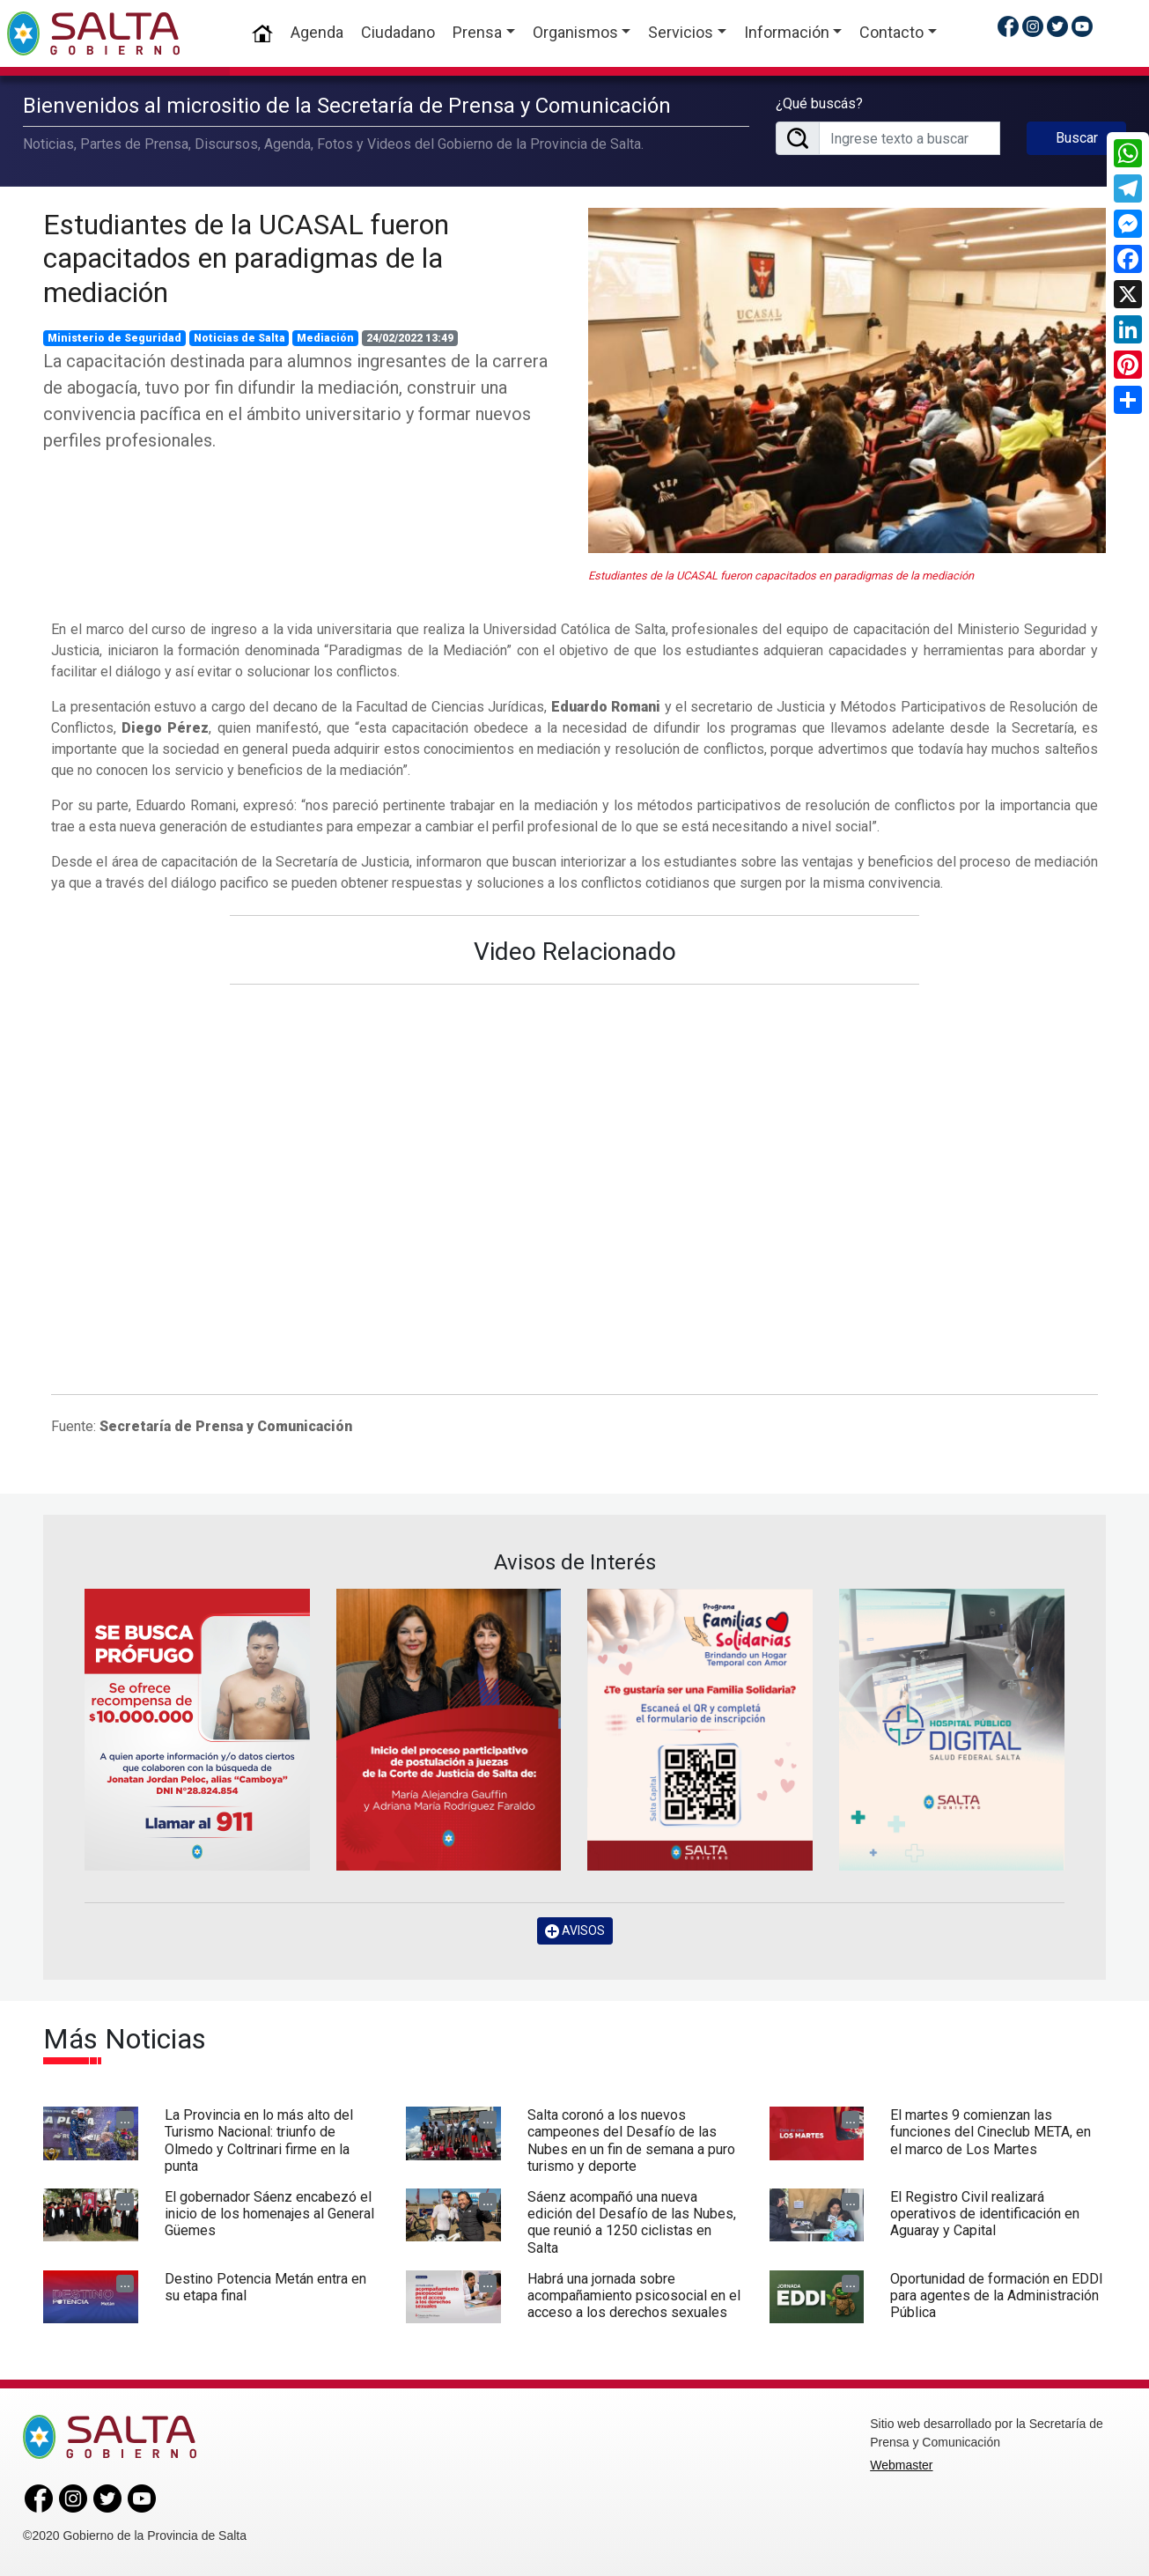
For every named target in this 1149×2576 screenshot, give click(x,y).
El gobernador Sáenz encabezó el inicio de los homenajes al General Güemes (269, 2213)
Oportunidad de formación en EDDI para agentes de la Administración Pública (996, 2295)
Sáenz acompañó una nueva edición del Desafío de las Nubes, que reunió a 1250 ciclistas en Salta (631, 2222)
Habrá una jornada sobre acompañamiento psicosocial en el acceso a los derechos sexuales (633, 2295)
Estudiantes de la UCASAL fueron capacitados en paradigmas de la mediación (246, 258)
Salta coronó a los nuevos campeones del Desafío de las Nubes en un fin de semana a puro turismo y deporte (631, 2140)
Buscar (1077, 137)
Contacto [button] (891, 32)
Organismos (575, 32)
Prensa (477, 32)
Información (786, 32)
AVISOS (575, 1930)
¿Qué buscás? (819, 103)
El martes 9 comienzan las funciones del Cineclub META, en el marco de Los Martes (990, 2132)
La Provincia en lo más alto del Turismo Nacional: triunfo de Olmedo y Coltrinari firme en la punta (259, 2140)
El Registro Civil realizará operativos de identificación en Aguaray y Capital (984, 2213)
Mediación (325, 338)
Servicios (680, 32)
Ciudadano (398, 32)
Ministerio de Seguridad (114, 338)
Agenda (317, 32)
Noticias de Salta (239, 338)
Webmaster (901, 2465)
